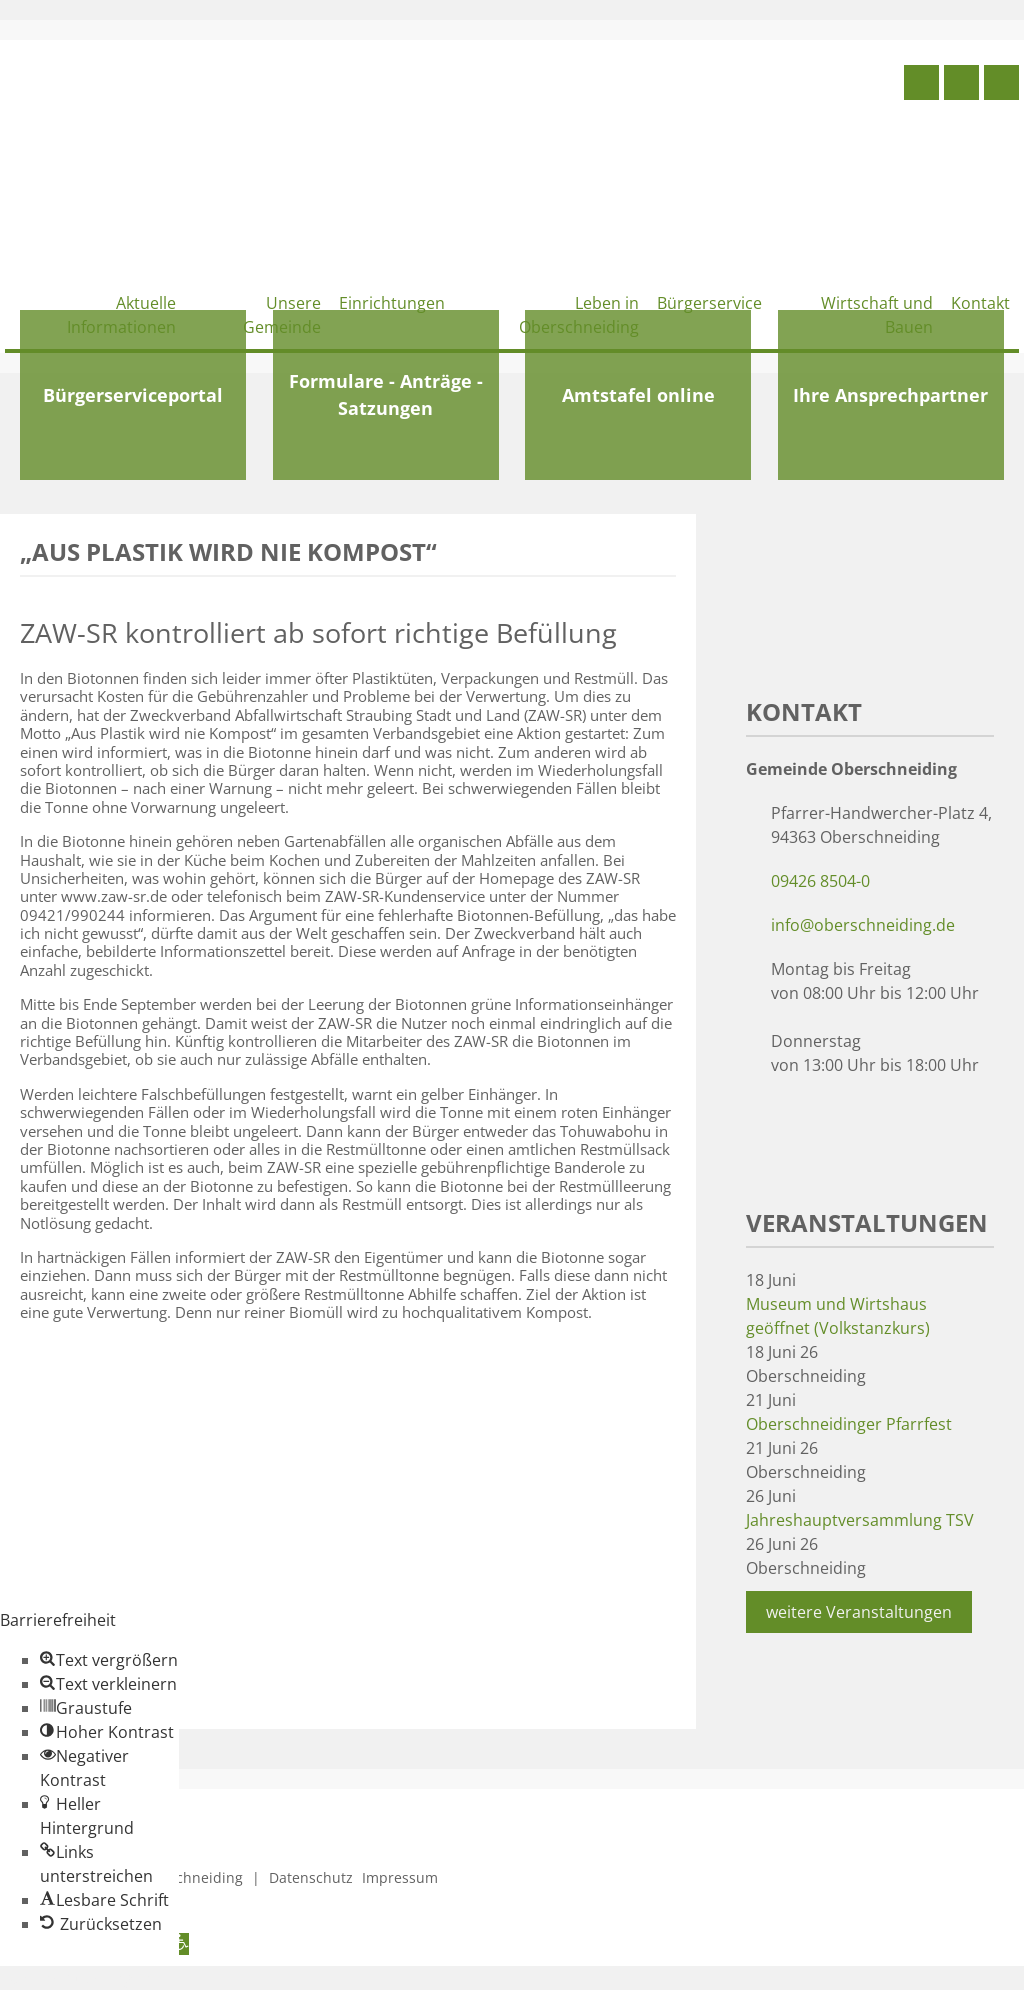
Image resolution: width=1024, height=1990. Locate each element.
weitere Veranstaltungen (859, 1612)
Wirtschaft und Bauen (877, 315)
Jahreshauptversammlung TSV (860, 1520)
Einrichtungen (392, 303)
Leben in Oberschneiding (579, 315)
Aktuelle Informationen (121, 315)
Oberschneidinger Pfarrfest (849, 1424)
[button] (109, 1660)
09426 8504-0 (820, 881)
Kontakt (980, 303)
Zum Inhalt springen (76, 1978)
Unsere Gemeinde (282, 315)
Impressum (400, 1877)
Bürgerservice (709, 303)
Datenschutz (311, 1877)
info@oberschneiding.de (863, 925)
